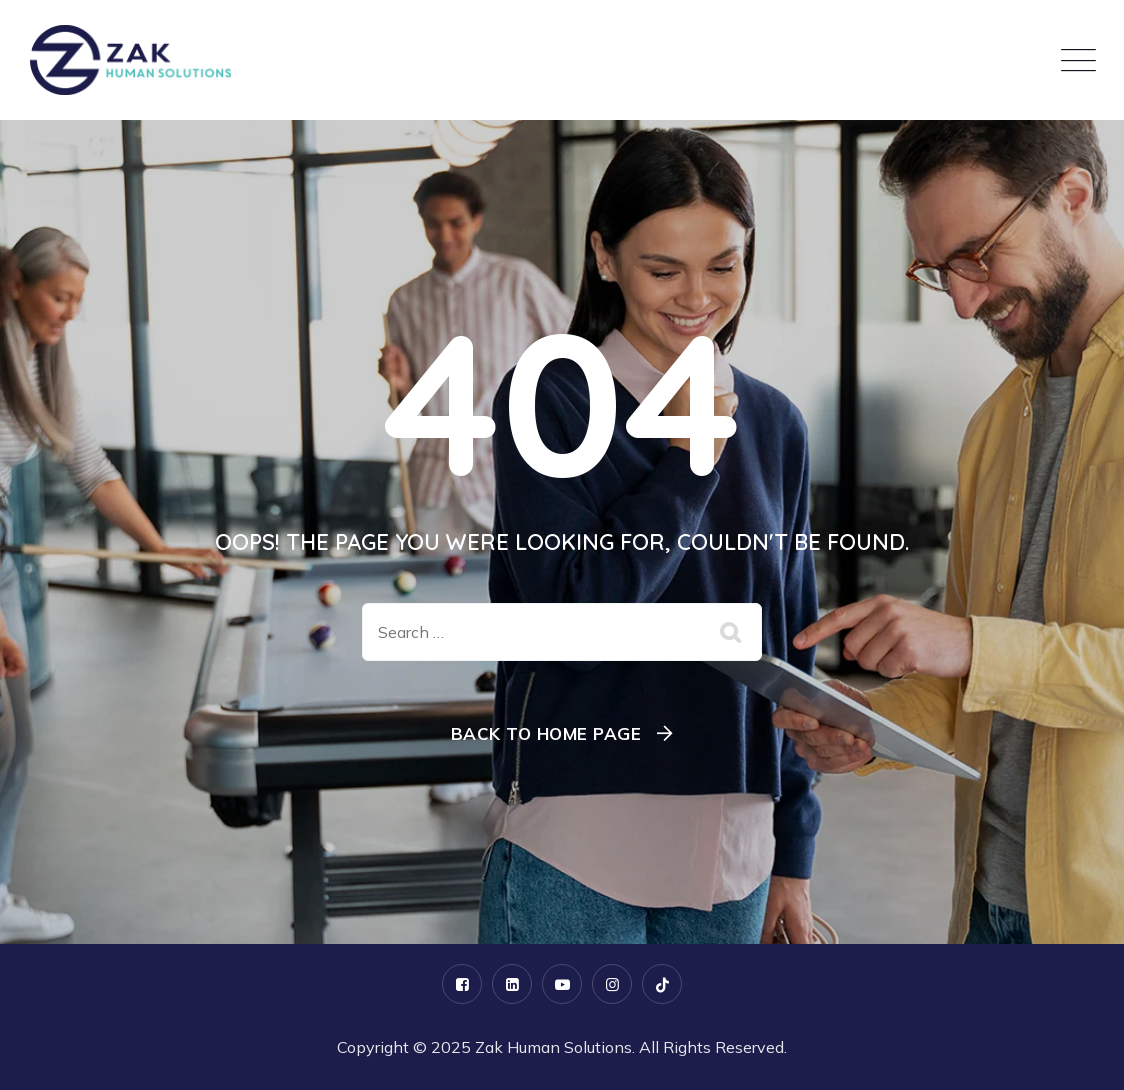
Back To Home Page (546, 733)
